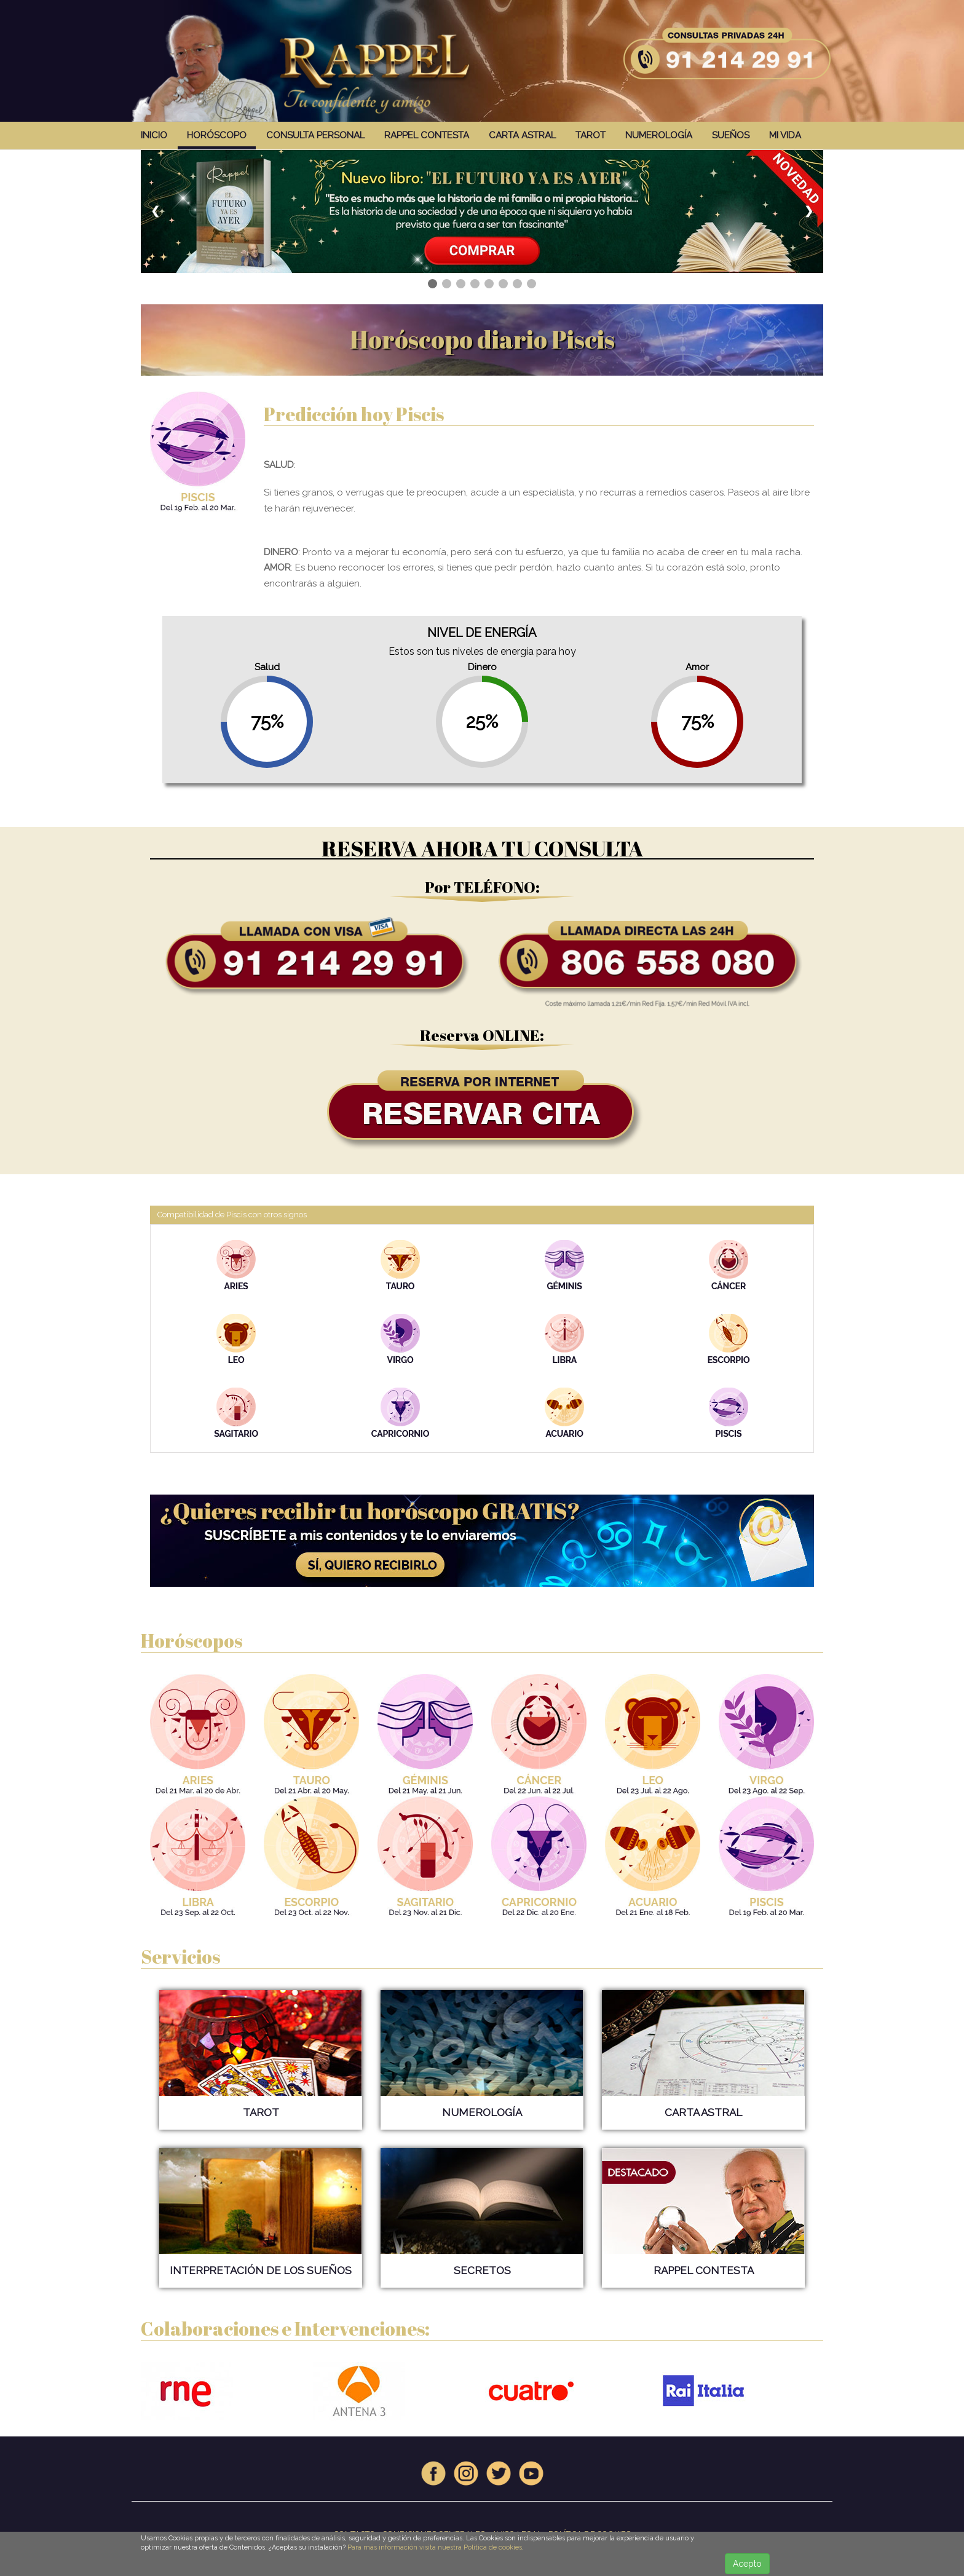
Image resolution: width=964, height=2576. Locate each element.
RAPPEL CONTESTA (426, 135)
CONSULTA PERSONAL (315, 135)
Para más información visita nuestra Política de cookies (434, 2547)
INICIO (154, 135)
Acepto (747, 2564)
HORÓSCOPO (217, 135)
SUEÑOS (730, 135)
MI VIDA (785, 135)
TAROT (590, 135)
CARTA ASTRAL (522, 135)
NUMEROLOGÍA (658, 135)
